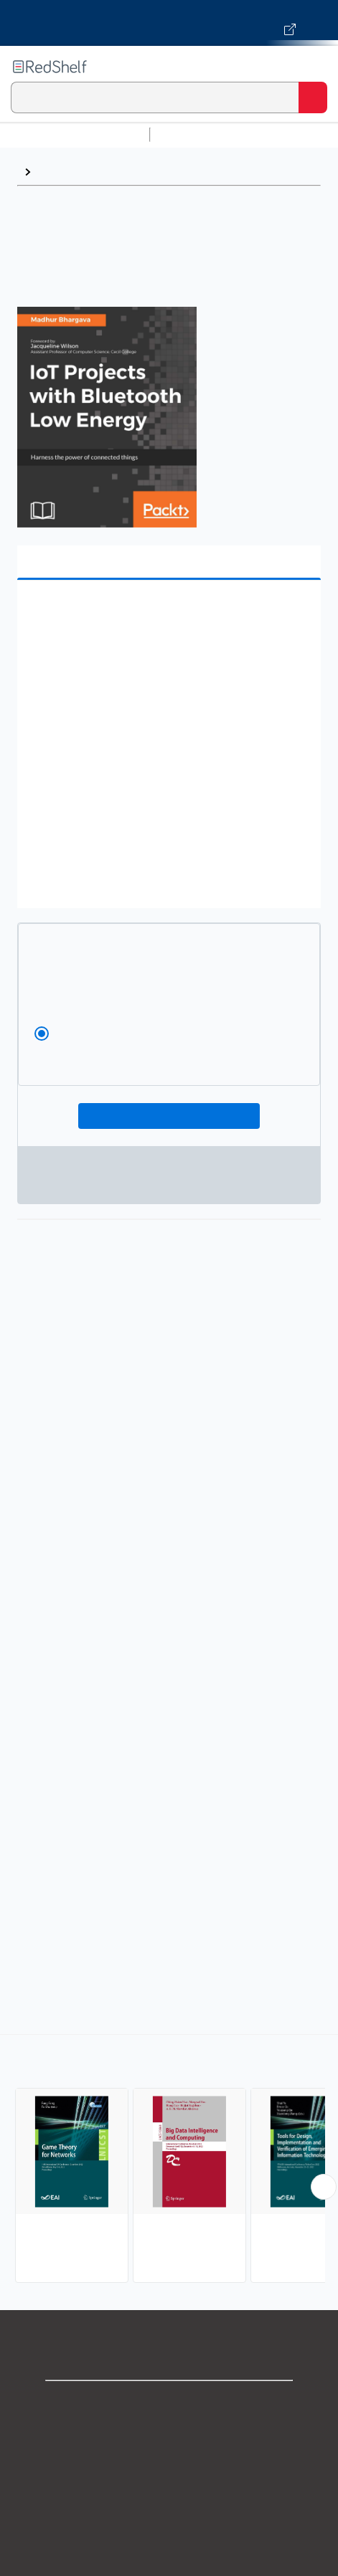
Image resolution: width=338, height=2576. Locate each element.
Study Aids (193, 134)
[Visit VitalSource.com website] (169, 23)
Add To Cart (169, 1116)
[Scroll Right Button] (324, 2187)
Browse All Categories (74, 134)
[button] (167, 613)
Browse (58, 171)
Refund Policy (169, 2530)
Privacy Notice (169, 2467)
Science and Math (281, 134)
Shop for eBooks (169, 2403)
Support (169, 2435)
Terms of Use (169, 2498)
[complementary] (169, 2160)
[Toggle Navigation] (313, 67)
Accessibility (169, 2561)
